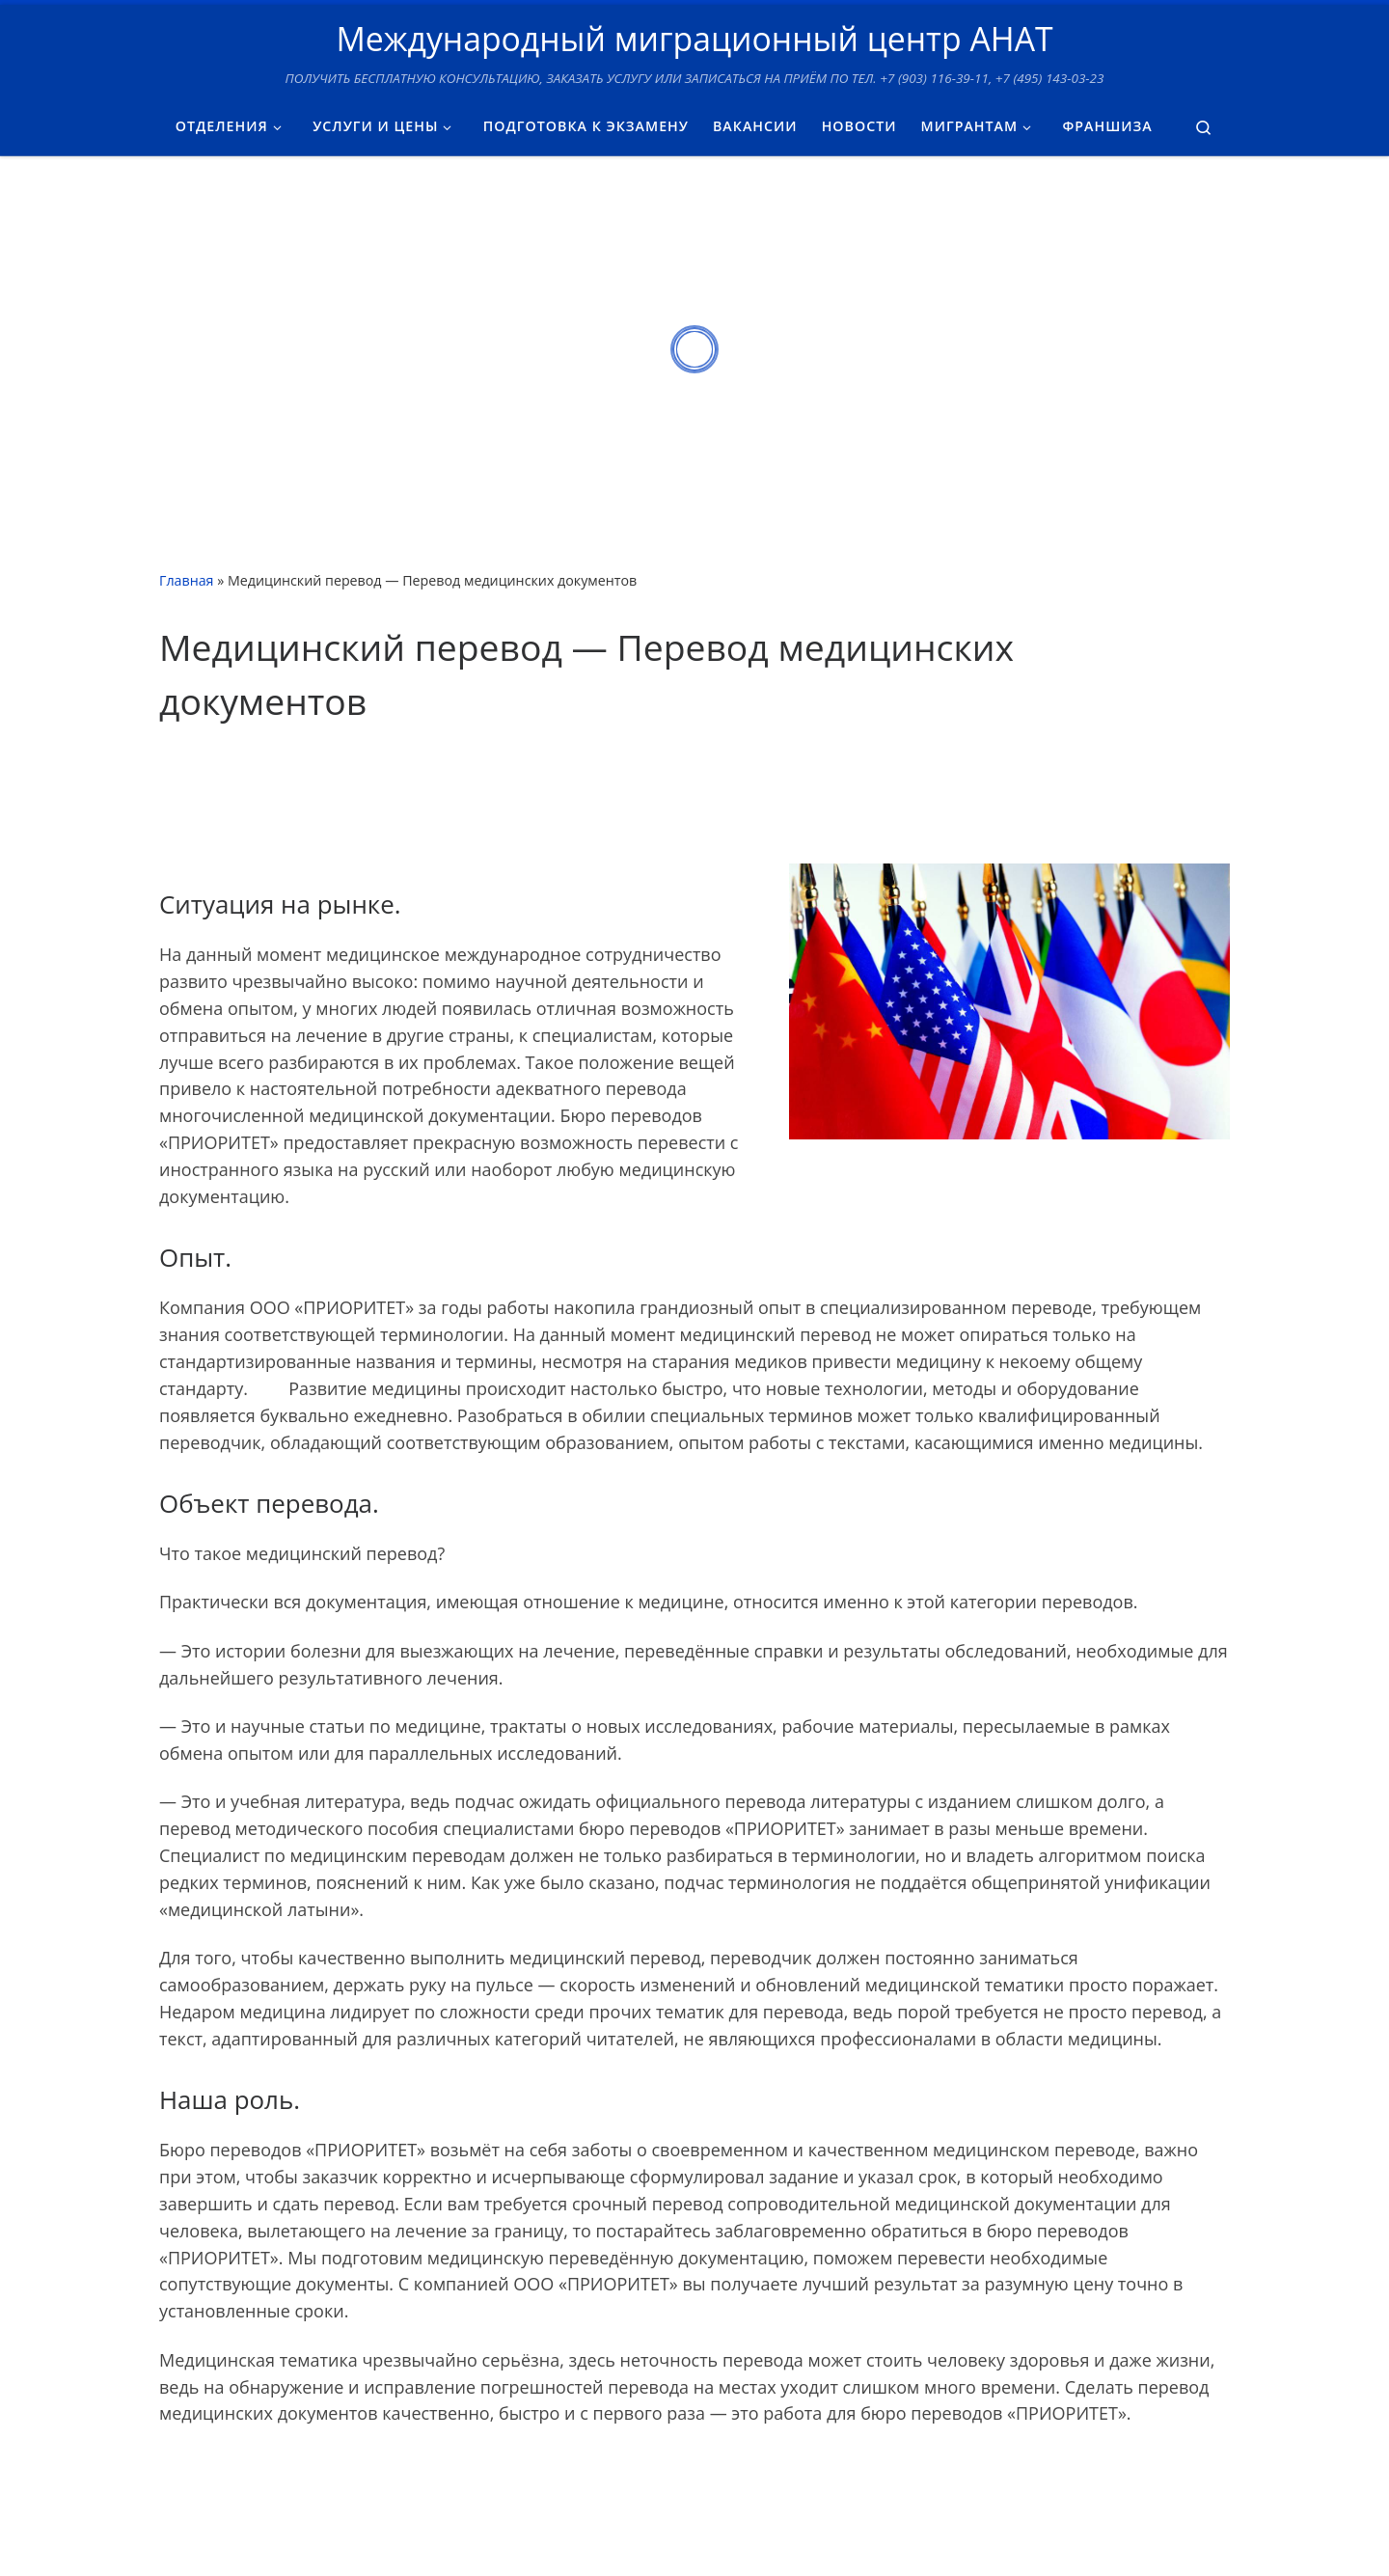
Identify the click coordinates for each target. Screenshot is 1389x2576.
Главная (186, 580)
